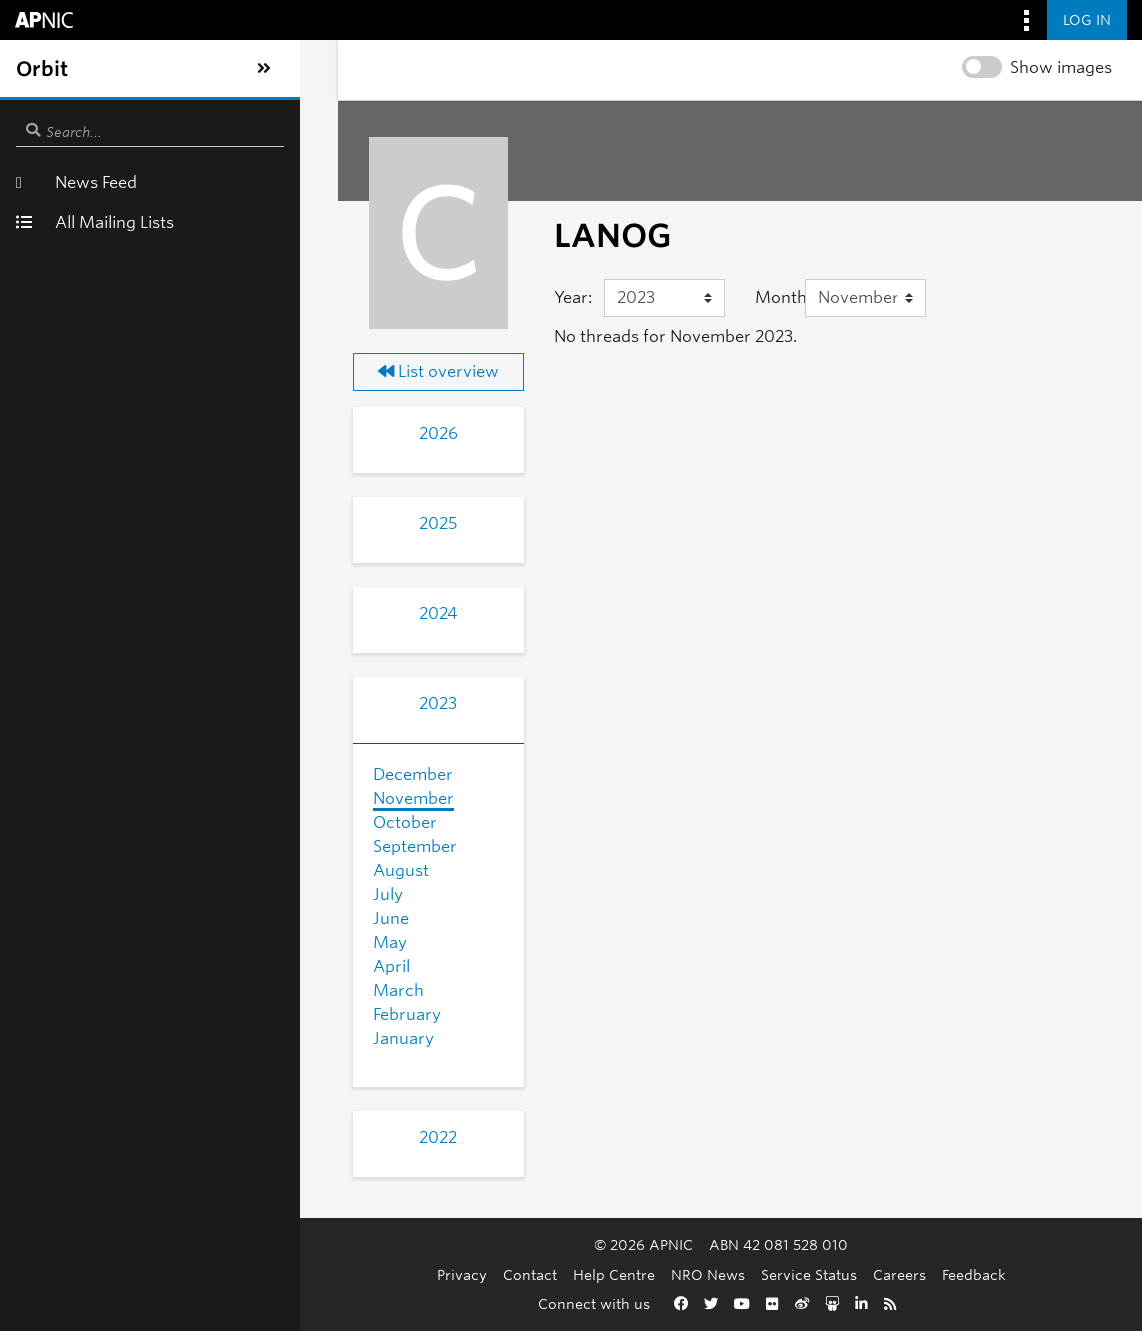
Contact (410, 1274)
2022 (195, 1137)
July (110, 894)
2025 (195, 523)
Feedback (854, 1274)
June (113, 918)
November (135, 798)
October (127, 822)
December (135, 774)
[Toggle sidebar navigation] (36, 69)
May (112, 942)
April (113, 966)
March (120, 990)
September (137, 846)
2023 (195, 703)
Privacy (342, 1274)
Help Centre (494, 1274)
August (123, 870)
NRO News (588, 1274)
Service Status (689, 1274)
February (129, 1014)
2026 (195, 433)
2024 (195, 613)
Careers (779, 1274)
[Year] (499, 298)
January (125, 1038)
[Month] (770, 298)
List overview (195, 371)
